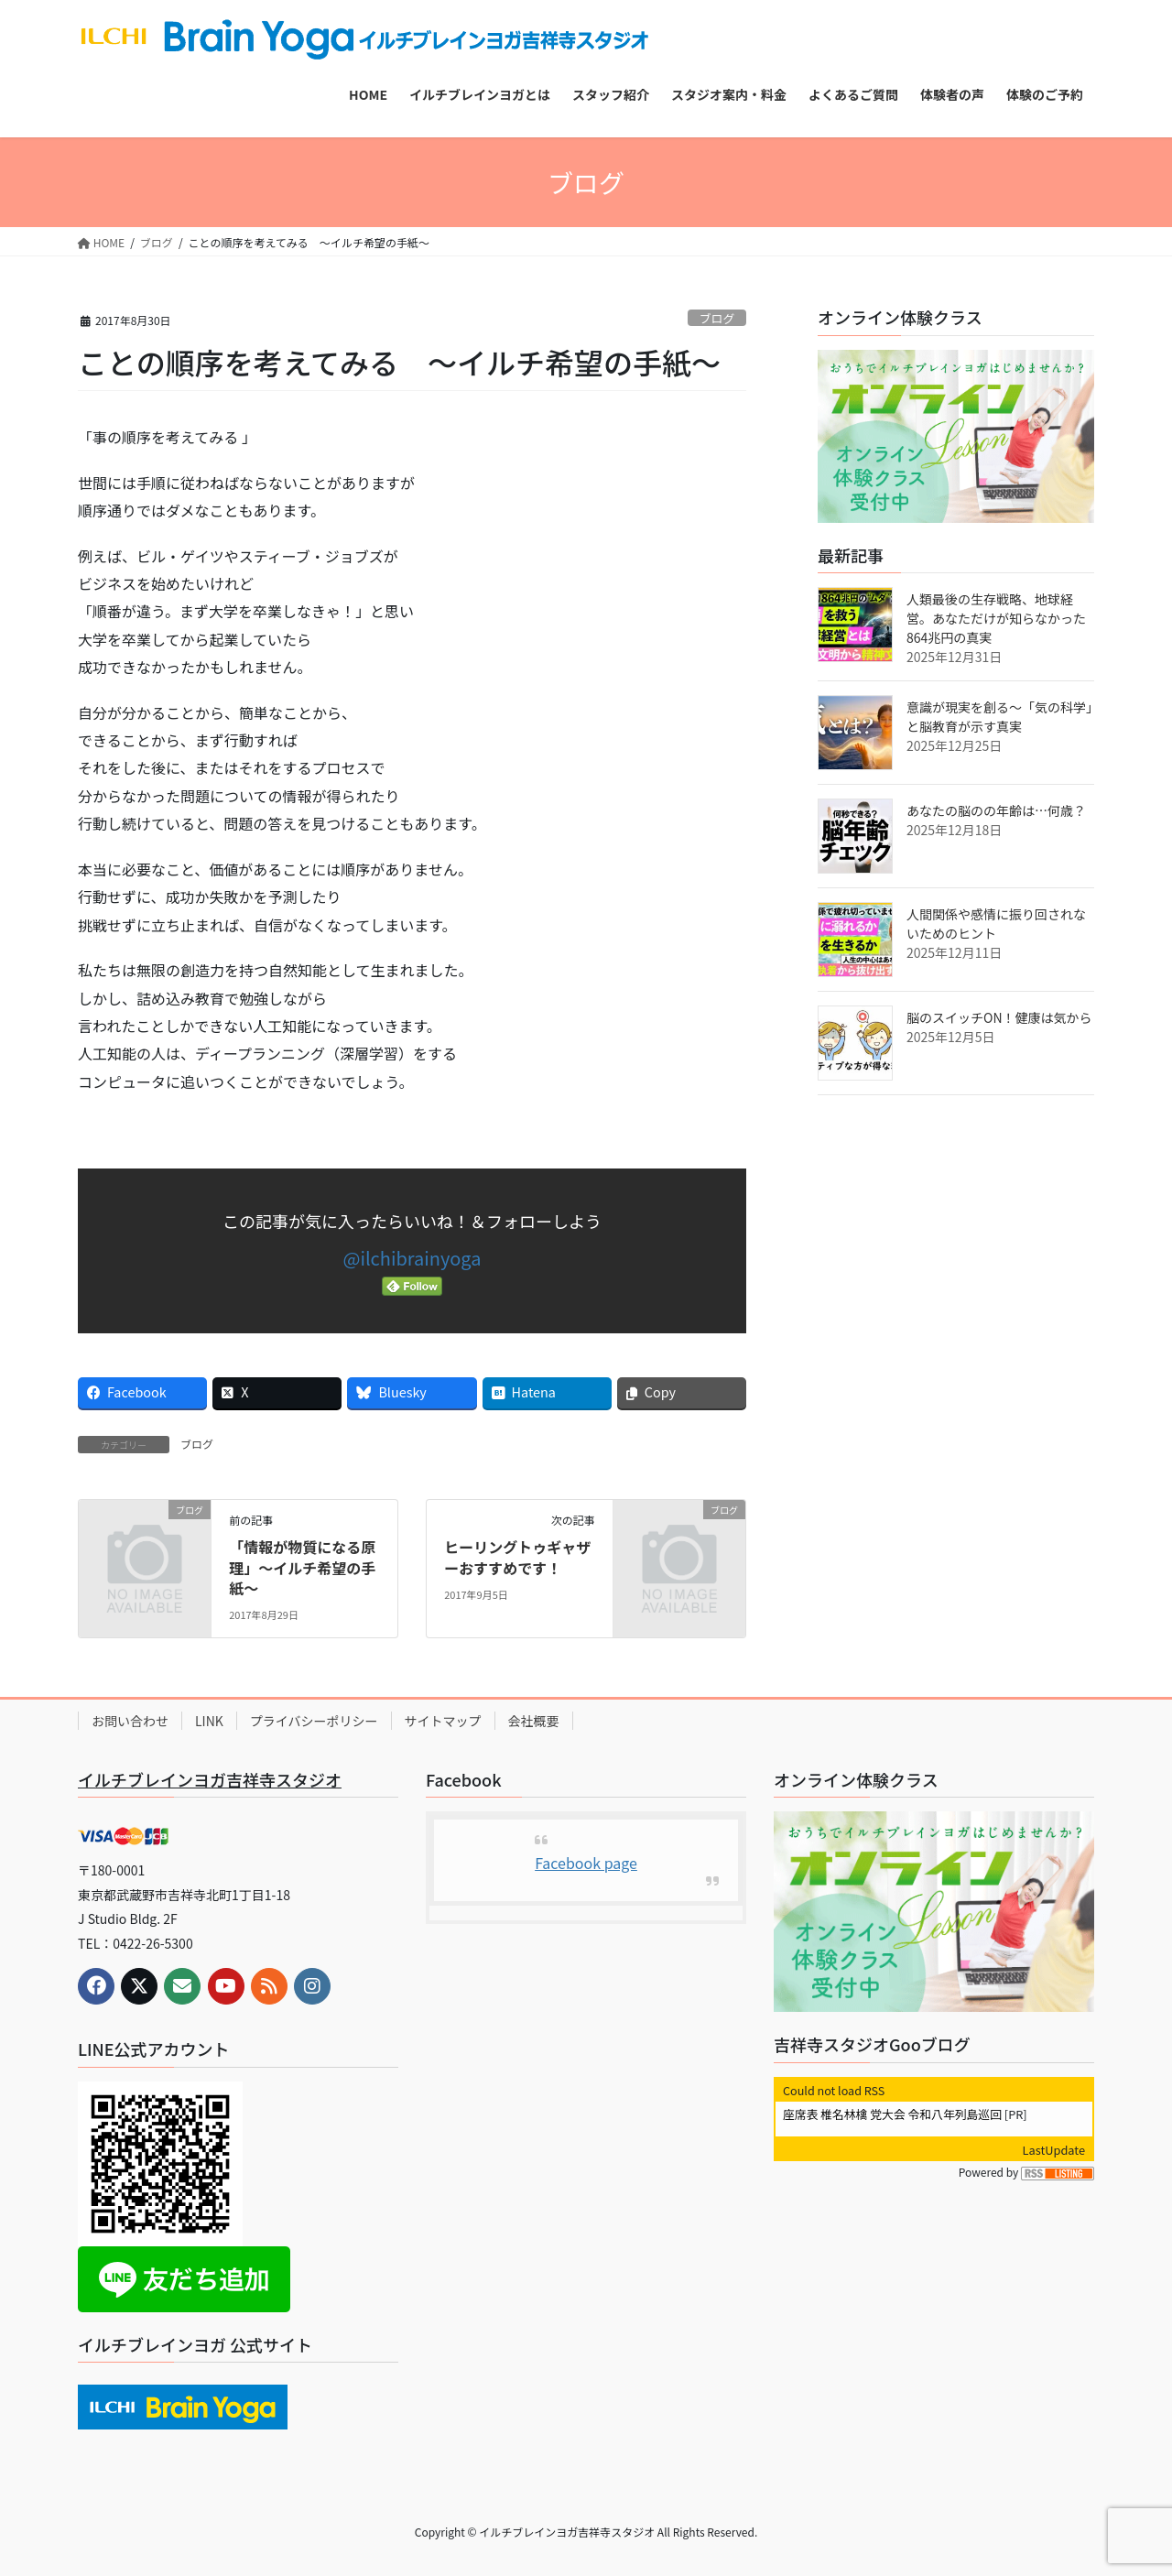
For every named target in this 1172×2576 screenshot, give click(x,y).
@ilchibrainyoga (412, 1258)
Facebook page (586, 1863)
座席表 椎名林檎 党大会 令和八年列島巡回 (892, 2114)
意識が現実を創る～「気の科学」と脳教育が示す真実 (999, 716)
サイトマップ (443, 1721)
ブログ (717, 318)
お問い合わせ (130, 1721)
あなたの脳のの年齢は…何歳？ (996, 810)
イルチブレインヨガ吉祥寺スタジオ (210, 1779)
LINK (209, 1721)
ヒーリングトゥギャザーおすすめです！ (517, 1557)
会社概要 (533, 1721)
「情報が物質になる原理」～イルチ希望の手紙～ (302, 1567)
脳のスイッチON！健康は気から (999, 1017)
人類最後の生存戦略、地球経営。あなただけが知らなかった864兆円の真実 (996, 618)
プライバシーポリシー (314, 1721)
